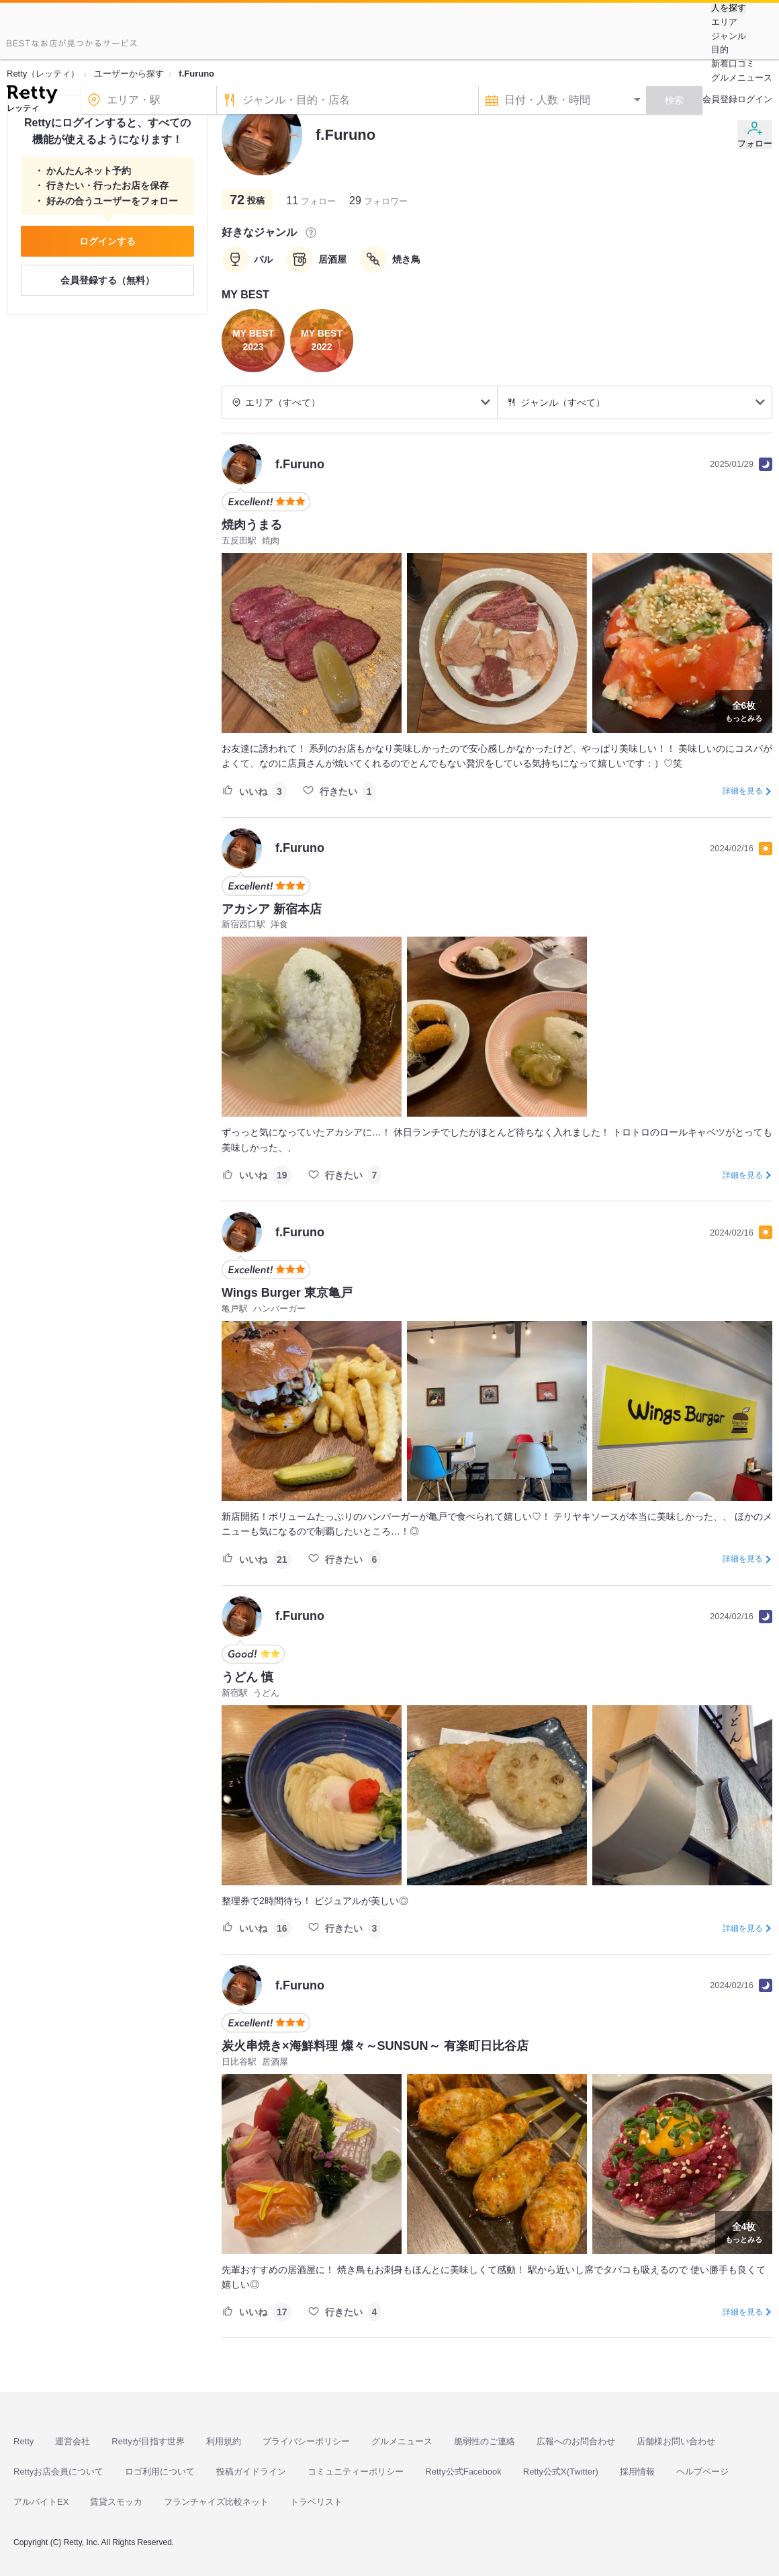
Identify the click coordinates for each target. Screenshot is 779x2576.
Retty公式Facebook (463, 2471)
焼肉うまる (252, 524)
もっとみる (743, 710)
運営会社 (72, 2441)
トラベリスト (316, 2502)
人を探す (728, 8)
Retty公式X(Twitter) (560, 2471)
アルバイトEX (40, 2502)
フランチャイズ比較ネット (216, 2502)
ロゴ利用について (160, 2471)
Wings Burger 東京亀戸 (287, 1292)
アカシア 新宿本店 (272, 909)
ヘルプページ (702, 2471)
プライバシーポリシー (306, 2441)
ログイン (754, 99)
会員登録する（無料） (107, 280)
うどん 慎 (247, 1677)
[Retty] (32, 96)
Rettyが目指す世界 (147, 2441)
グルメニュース (741, 78)
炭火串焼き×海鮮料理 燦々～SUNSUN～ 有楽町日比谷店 (375, 2046)
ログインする (107, 241)
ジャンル (728, 36)
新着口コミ (733, 63)
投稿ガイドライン (251, 2471)
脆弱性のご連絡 (484, 2441)
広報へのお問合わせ (576, 2441)
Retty (23, 2441)
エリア (724, 22)
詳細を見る (743, 791)
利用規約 (223, 2441)
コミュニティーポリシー (356, 2471)
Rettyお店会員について (58, 2471)
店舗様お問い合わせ (676, 2441)
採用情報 (637, 2471)
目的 (720, 49)
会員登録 (719, 99)
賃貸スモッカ (116, 2502)
